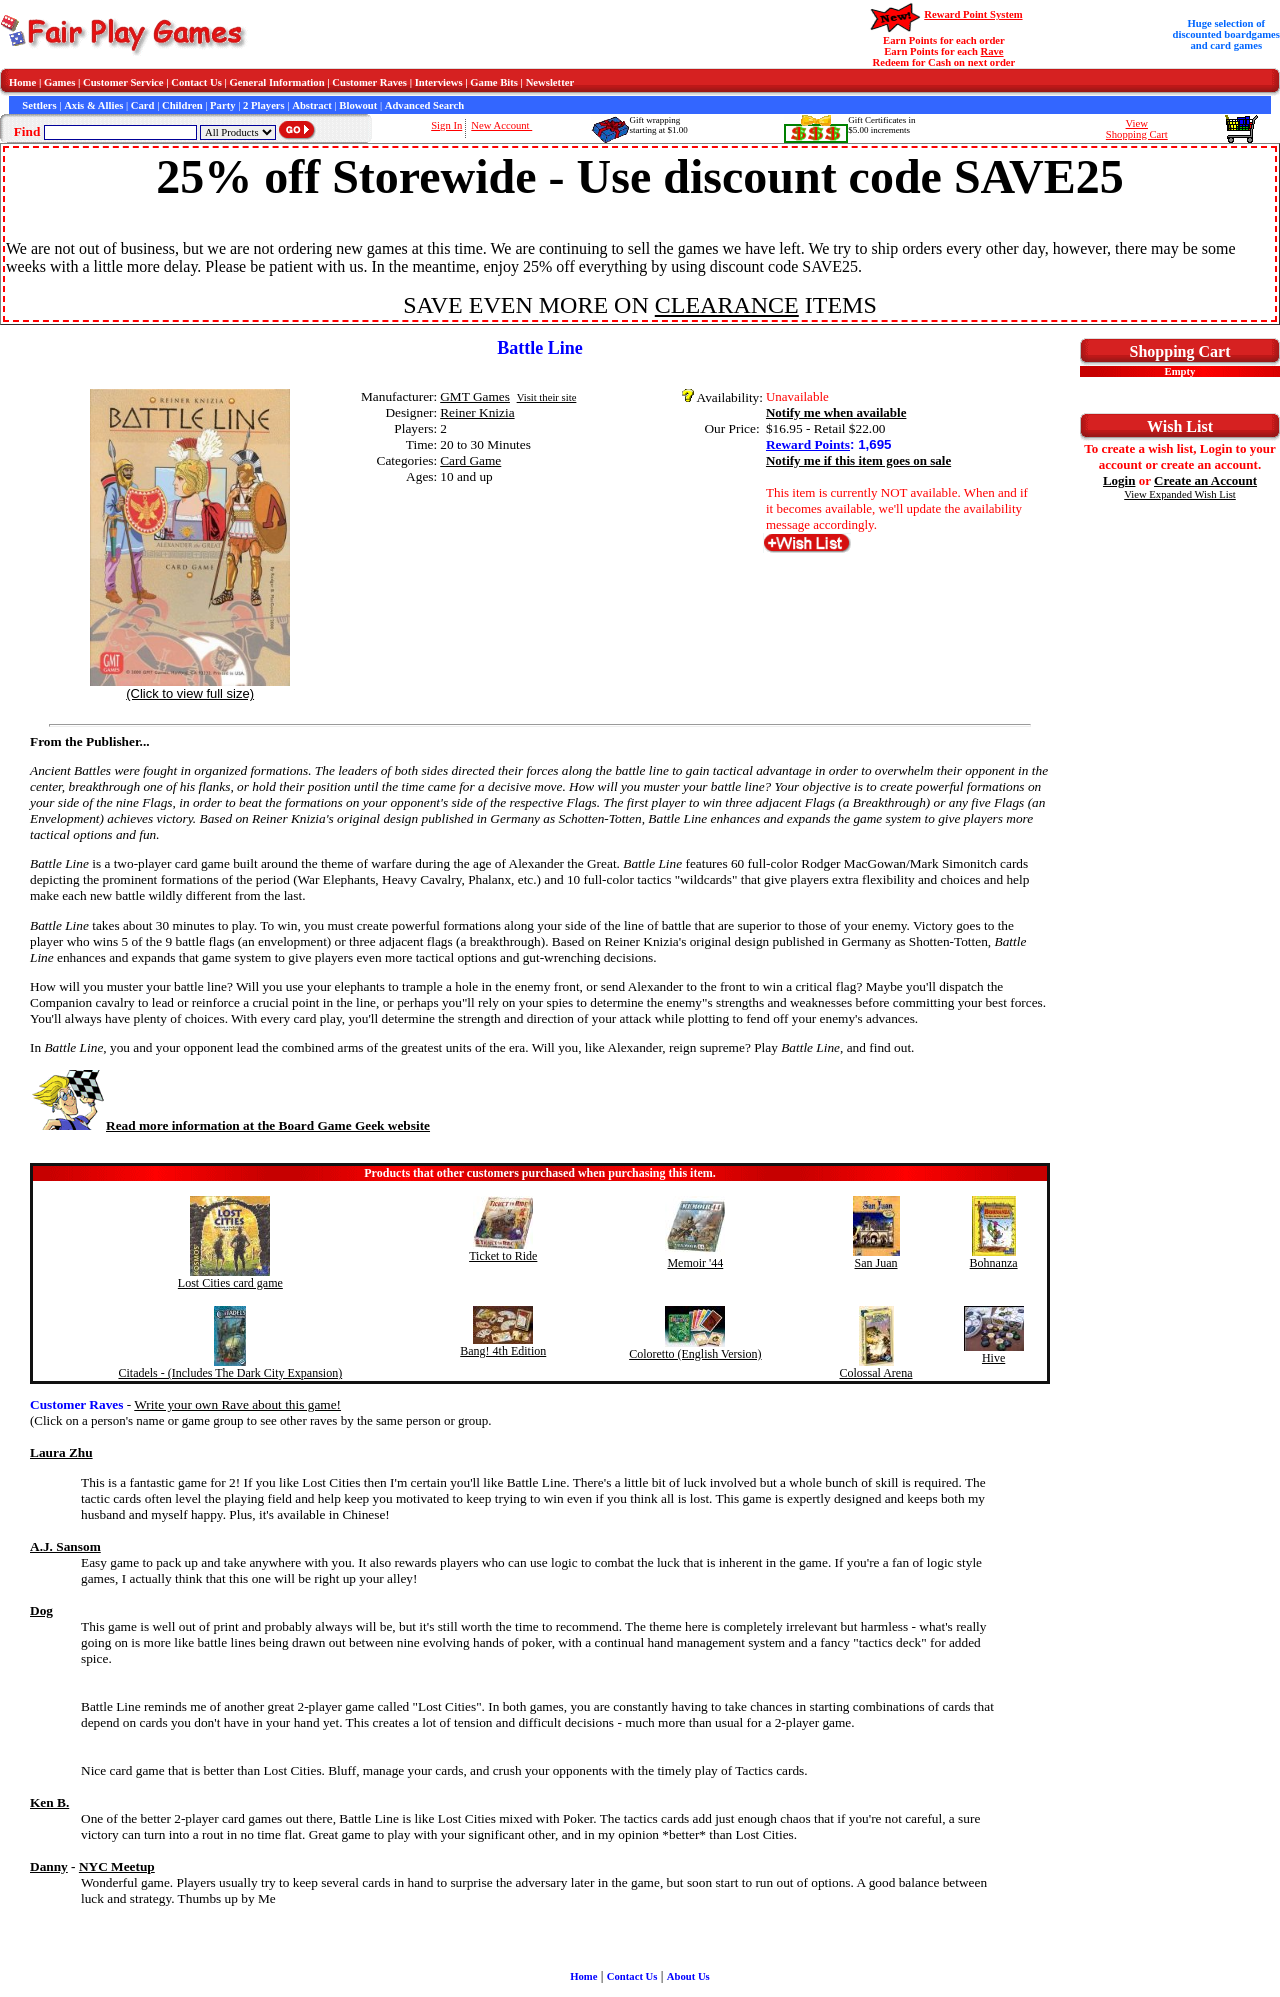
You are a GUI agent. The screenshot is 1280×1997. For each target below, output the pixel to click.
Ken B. (49, 1802)
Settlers (39, 105)
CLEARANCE (727, 305)
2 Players (264, 105)
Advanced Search (424, 105)
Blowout (358, 105)
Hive (993, 1358)
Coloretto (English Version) (695, 1354)
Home (22, 82)
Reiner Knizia (477, 412)
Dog (41, 1610)
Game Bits (494, 82)
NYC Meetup (117, 1866)
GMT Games (475, 396)
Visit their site (547, 397)
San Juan (876, 1263)
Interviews (439, 82)
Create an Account (1205, 480)
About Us (688, 1976)
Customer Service (123, 82)
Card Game (470, 460)
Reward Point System (973, 14)
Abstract (312, 105)
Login (1119, 480)
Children (182, 105)
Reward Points (808, 444)
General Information (277, 82)
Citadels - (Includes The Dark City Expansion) (230, 1373)
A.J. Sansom (65, 1546)
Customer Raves (369, 82)
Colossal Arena (876, 1373)
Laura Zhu (61, 1452)
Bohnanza (994, 1263)
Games (59, 82)
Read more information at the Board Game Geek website (230, 1125)
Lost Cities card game (230, 1283)
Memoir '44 (695, 1263)
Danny (49, 1866)
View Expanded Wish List (1180, 494)
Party (222, 105)
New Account (501, 125)
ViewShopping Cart (1137, 129)
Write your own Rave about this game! (237, 1404)
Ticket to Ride (503, 1256)
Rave (992, 51)
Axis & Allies (93, 105)
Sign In (446, 125)
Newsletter (550, 82)
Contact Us (196, 82)
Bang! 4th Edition (503, 1351)
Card (143, 105)
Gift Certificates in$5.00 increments (881, 125)
